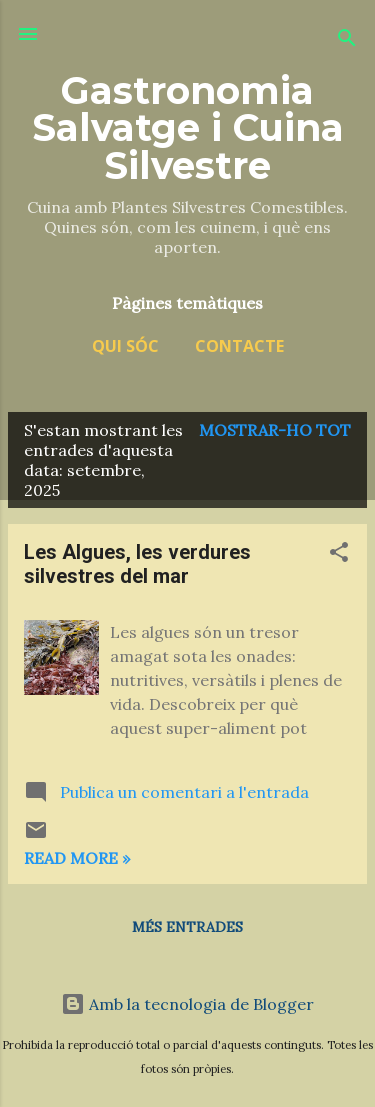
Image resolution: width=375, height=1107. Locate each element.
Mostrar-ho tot (275, 430)
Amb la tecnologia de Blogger (187, 1004)
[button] (339, 555)
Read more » (77, 858)
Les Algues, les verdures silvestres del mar (137, 564)
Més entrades (187, 927)
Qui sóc (125, 346)
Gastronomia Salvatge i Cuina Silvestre (188, 128)
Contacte (239, 346)
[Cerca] (347, 40)
